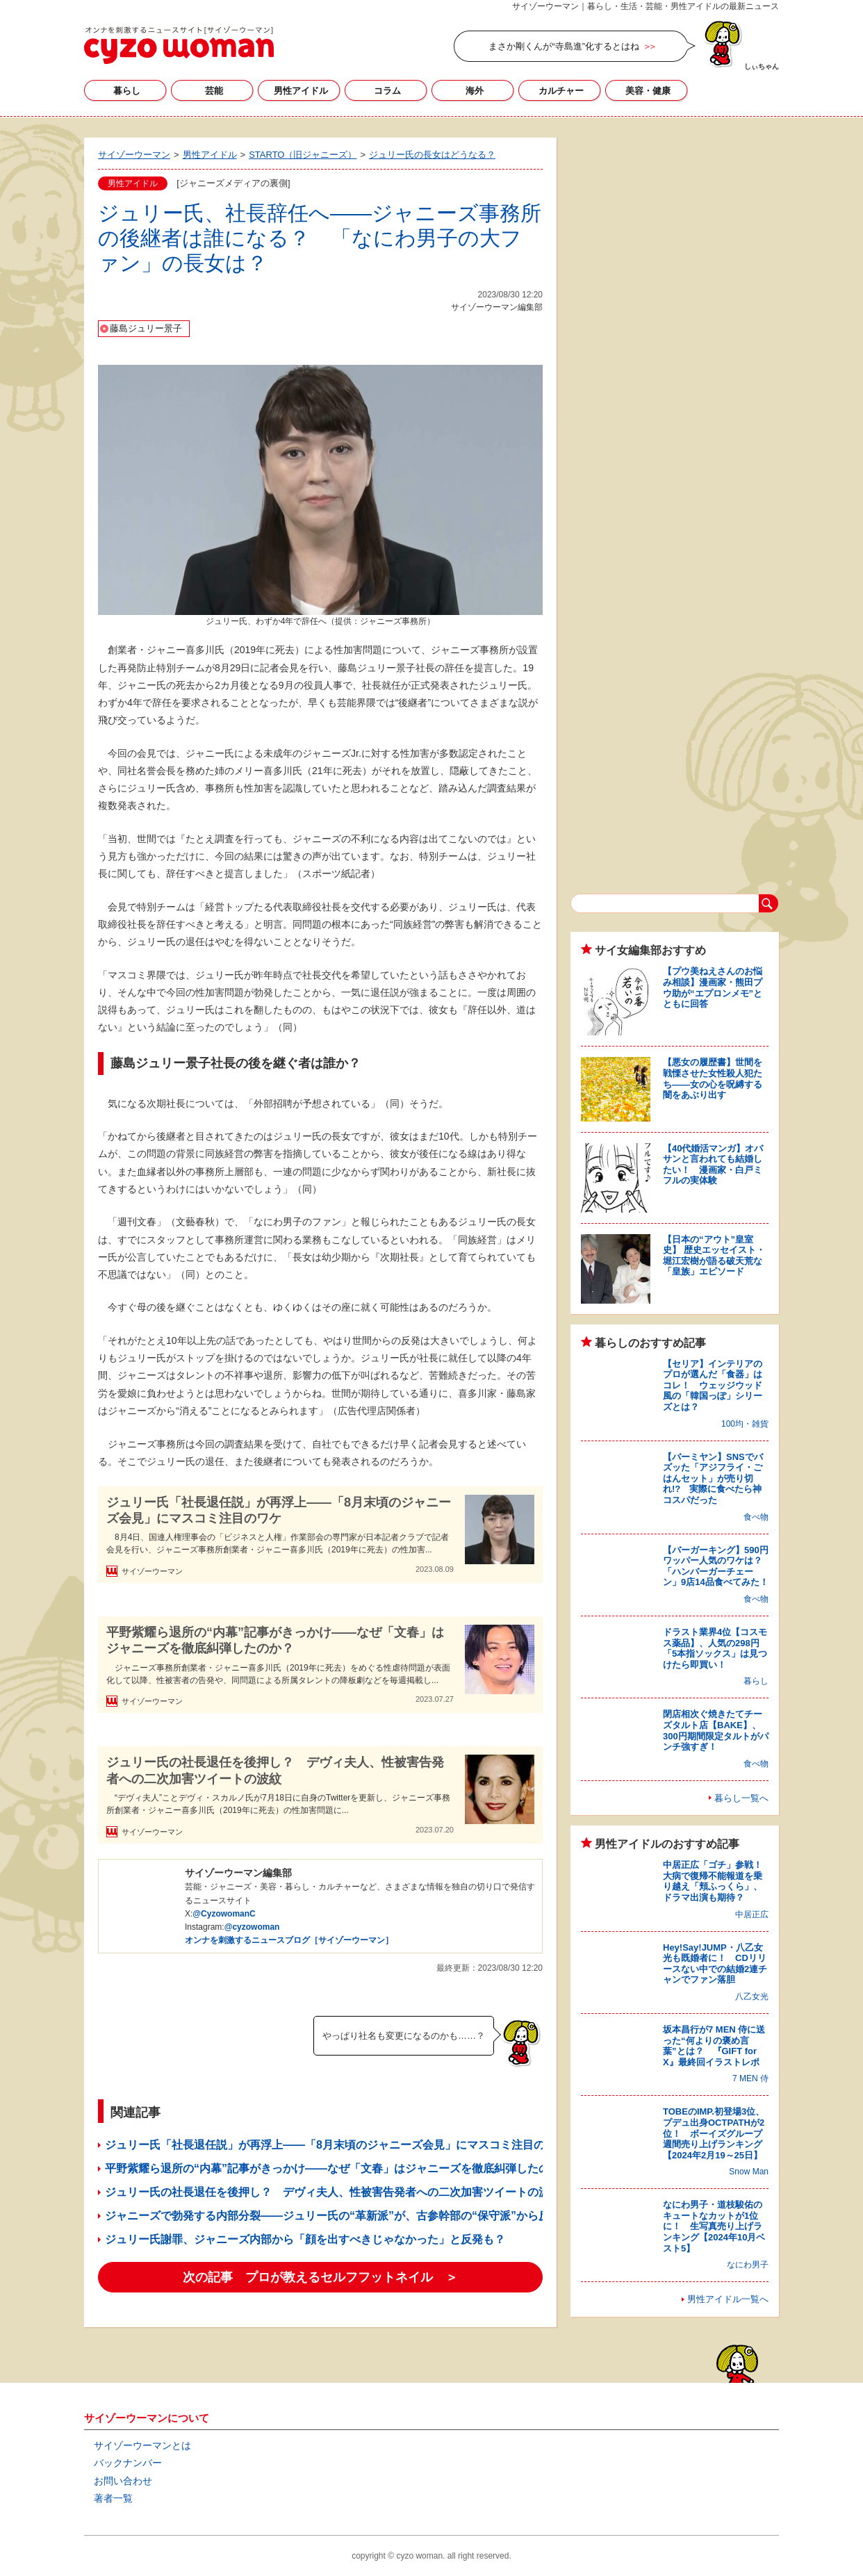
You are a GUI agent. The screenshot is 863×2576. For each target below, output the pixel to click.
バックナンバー (128, 2462)
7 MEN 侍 (750, 2078)
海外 (475, 90)
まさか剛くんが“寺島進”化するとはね (563, 46)
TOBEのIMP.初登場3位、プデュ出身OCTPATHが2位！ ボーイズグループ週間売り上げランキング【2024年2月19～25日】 (713, 2133)
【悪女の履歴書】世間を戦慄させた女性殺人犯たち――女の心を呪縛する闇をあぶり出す (712, 1078)
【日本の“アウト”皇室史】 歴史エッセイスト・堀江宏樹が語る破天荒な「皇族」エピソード (714, 1255)
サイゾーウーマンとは (142, 2445)
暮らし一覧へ (741, 1798)
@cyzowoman (252, 1927)
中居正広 (752, 1914)
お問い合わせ (123, 2480)
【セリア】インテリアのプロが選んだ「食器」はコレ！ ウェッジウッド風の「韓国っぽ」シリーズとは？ (712, 1385)
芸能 (214, 90)
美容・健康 (648, 90)
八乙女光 (752, 1996)
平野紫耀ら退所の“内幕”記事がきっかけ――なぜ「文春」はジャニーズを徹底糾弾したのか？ (275, 1640)
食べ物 (756, 1517)
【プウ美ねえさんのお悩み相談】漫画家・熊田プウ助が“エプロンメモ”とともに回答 (712, 987)
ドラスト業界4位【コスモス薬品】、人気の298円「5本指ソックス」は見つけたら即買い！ (715, 1648)
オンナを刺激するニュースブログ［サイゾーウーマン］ (289, 1940)
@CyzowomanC (223, 1914)
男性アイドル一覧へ (728, 2299)
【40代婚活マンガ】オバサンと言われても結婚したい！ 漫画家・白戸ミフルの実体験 (713, 1164)
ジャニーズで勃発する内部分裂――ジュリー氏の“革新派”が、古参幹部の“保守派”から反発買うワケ (355, 2216)
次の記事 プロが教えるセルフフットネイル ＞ (320, 2277)
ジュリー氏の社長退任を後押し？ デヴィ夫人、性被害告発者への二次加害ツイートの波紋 (275, 1770)
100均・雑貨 (745, 1424)
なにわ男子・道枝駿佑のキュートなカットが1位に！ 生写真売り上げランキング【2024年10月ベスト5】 (714, 2226)
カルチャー (561, 90)
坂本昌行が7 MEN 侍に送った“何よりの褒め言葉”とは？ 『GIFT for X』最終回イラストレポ (714, 2045)
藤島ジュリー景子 (146, 328)
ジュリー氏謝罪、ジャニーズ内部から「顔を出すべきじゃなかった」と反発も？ (305, 2239)
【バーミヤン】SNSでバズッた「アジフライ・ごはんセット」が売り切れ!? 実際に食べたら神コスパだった (713, 1478)
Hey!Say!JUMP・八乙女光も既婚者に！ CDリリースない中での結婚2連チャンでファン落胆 (715, 1963)
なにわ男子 (748, 2265)
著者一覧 (113, 2498)
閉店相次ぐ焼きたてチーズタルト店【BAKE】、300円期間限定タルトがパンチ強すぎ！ (716, 1730)
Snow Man (749, 2171)
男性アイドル (301, 90)
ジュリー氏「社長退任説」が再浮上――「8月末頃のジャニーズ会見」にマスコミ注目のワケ (278, 1510)
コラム (387, 90)
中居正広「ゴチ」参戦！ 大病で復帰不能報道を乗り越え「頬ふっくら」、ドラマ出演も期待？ (717, 1881)
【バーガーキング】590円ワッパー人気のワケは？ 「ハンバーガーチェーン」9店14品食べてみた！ (717, 1566)
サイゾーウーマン (179, 45)
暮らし (126, 90)
